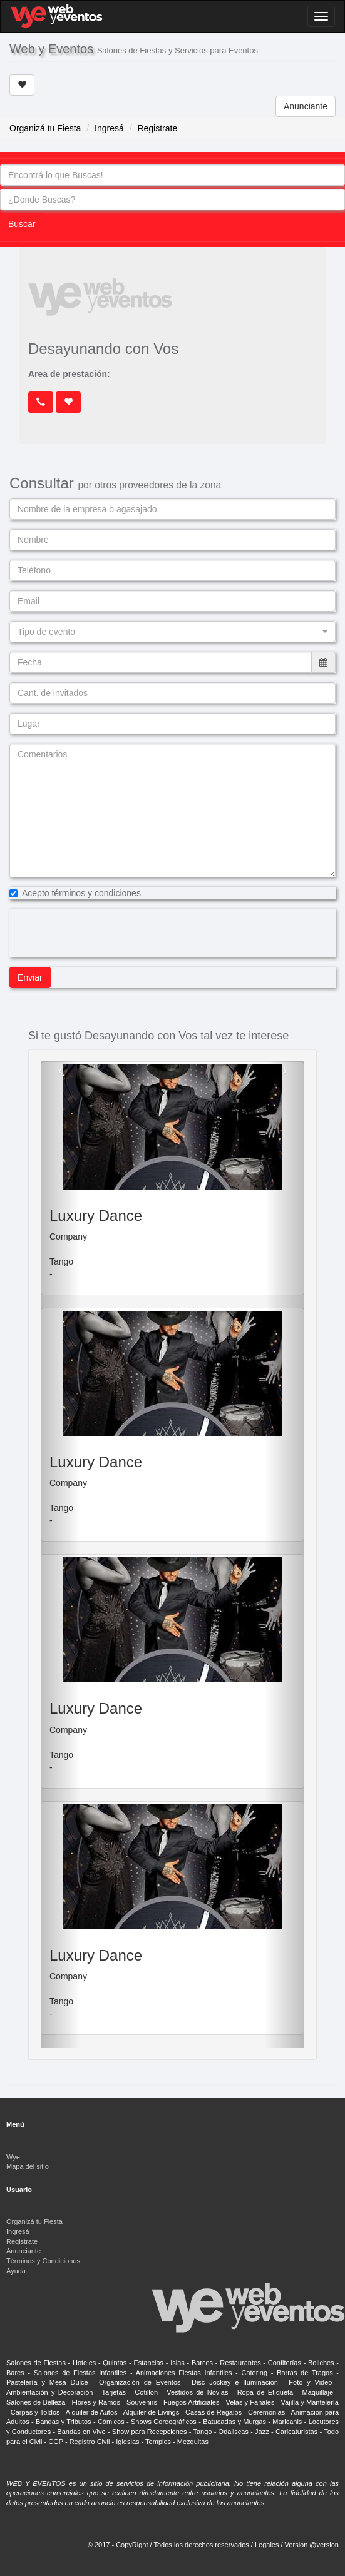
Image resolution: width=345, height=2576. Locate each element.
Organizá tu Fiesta (45, 128)
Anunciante (305, 106)
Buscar (22, 224)
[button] (172, 631)
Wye (13, 2157)
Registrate (157, 128)
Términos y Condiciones (43, 2261)
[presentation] (104, 933)
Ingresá (109, 128)
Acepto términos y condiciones (75, 893)
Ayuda (16, 2271)
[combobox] (172, 175)
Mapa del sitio (27, 2166)
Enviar (30, 977)
